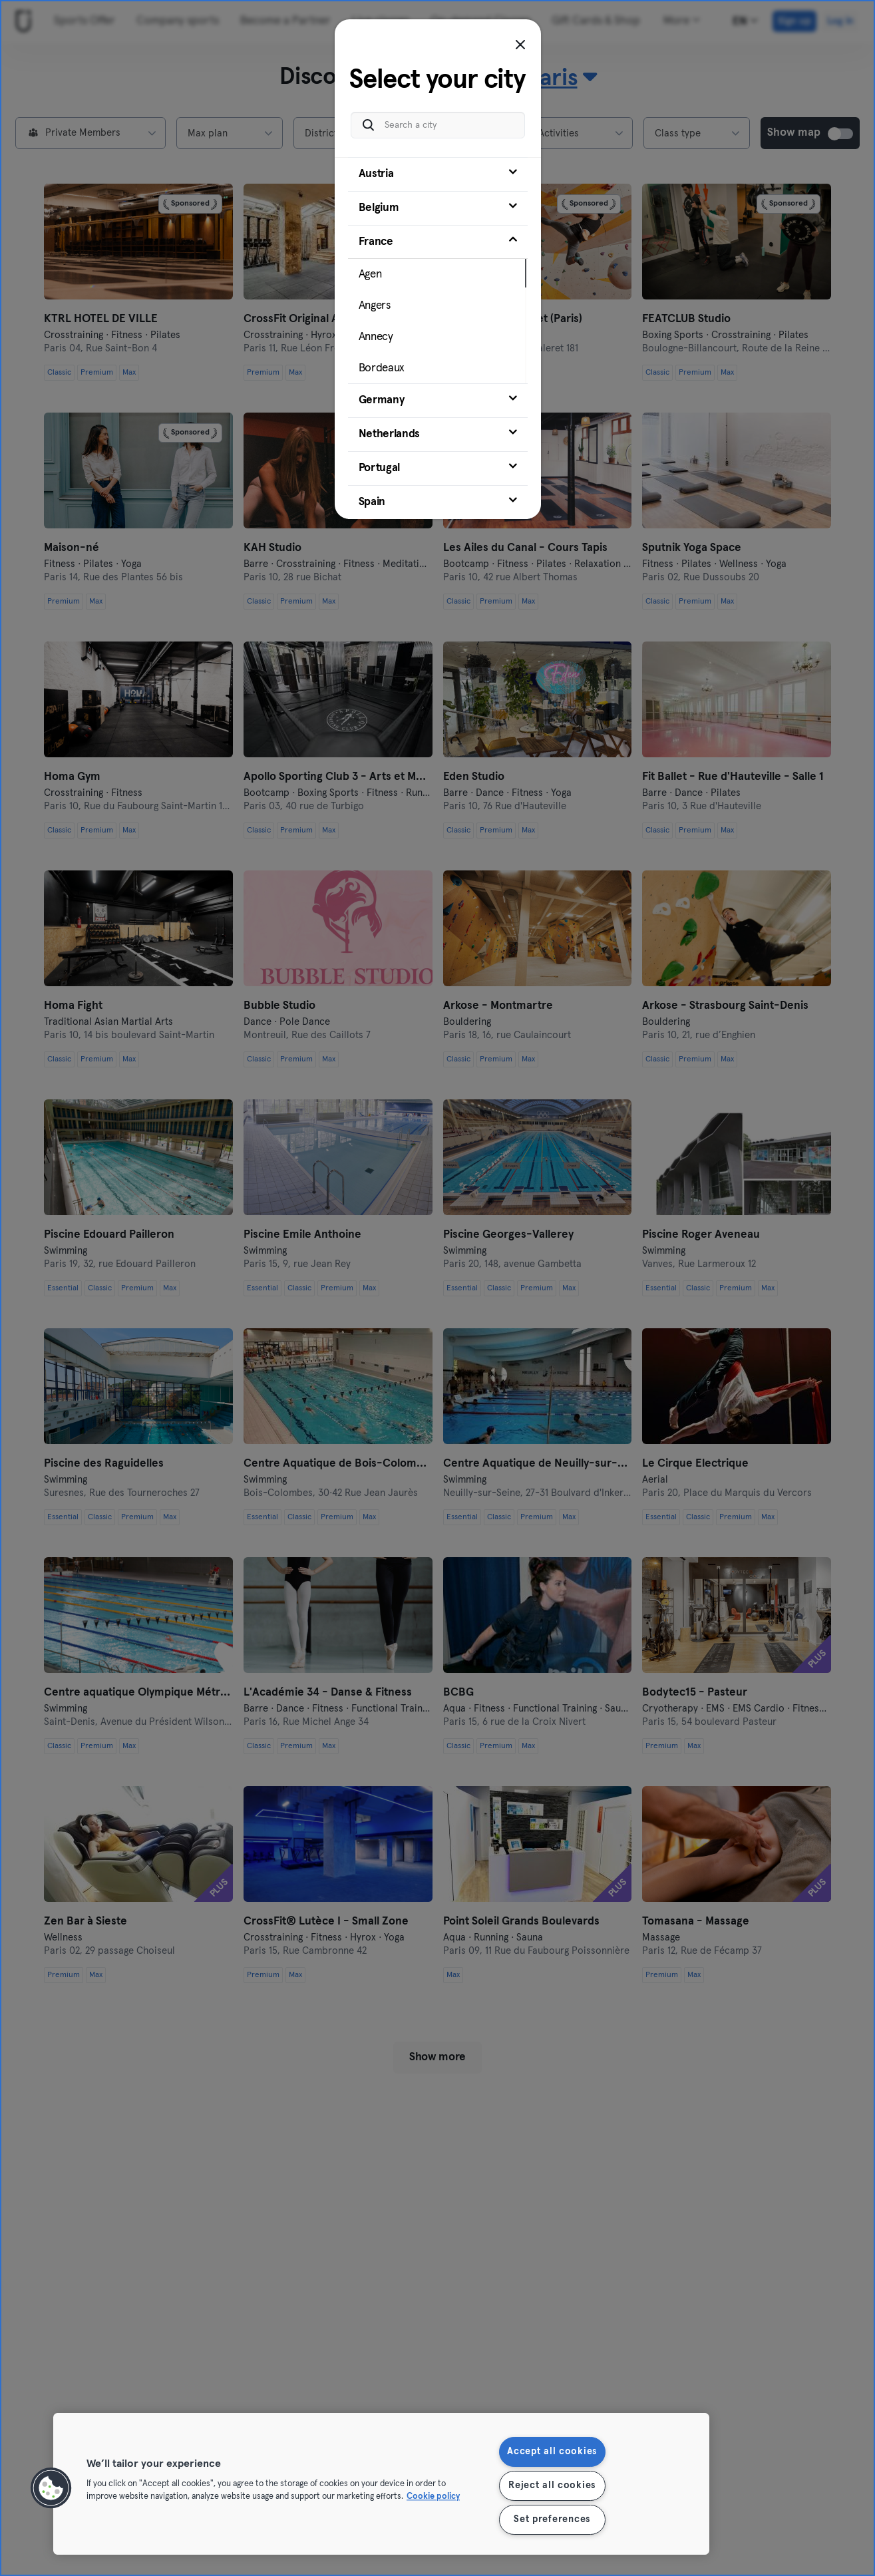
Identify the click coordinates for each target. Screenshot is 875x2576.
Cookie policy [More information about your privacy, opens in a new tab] (433, 2497)
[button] (51, 2488)
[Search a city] (438, 125)
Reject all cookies (552, 2485)
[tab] (438, 174)
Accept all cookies (552, 2451)
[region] (381, 2484)
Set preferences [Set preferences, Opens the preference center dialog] (552, 2519)
